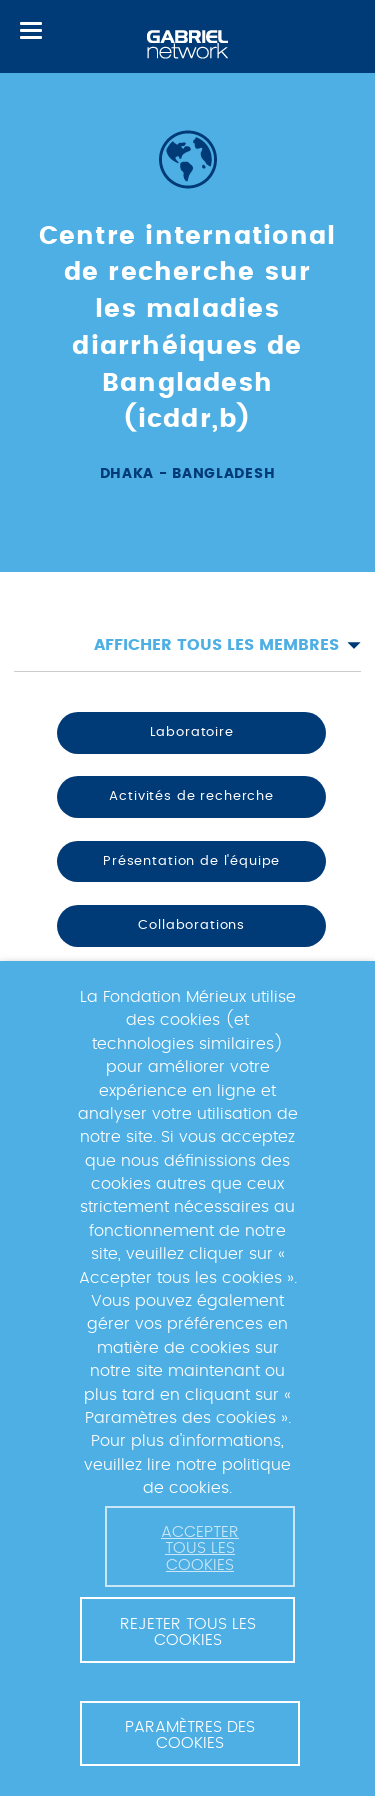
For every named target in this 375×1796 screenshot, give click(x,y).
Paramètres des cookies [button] (190, 1735)
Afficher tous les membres (227, 645)
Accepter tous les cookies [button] (200, 1548)
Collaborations (191, 925)
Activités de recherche (191, 796)
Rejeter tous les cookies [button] (188, 1632)
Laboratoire (192, 732)
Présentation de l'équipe (191, 861)
